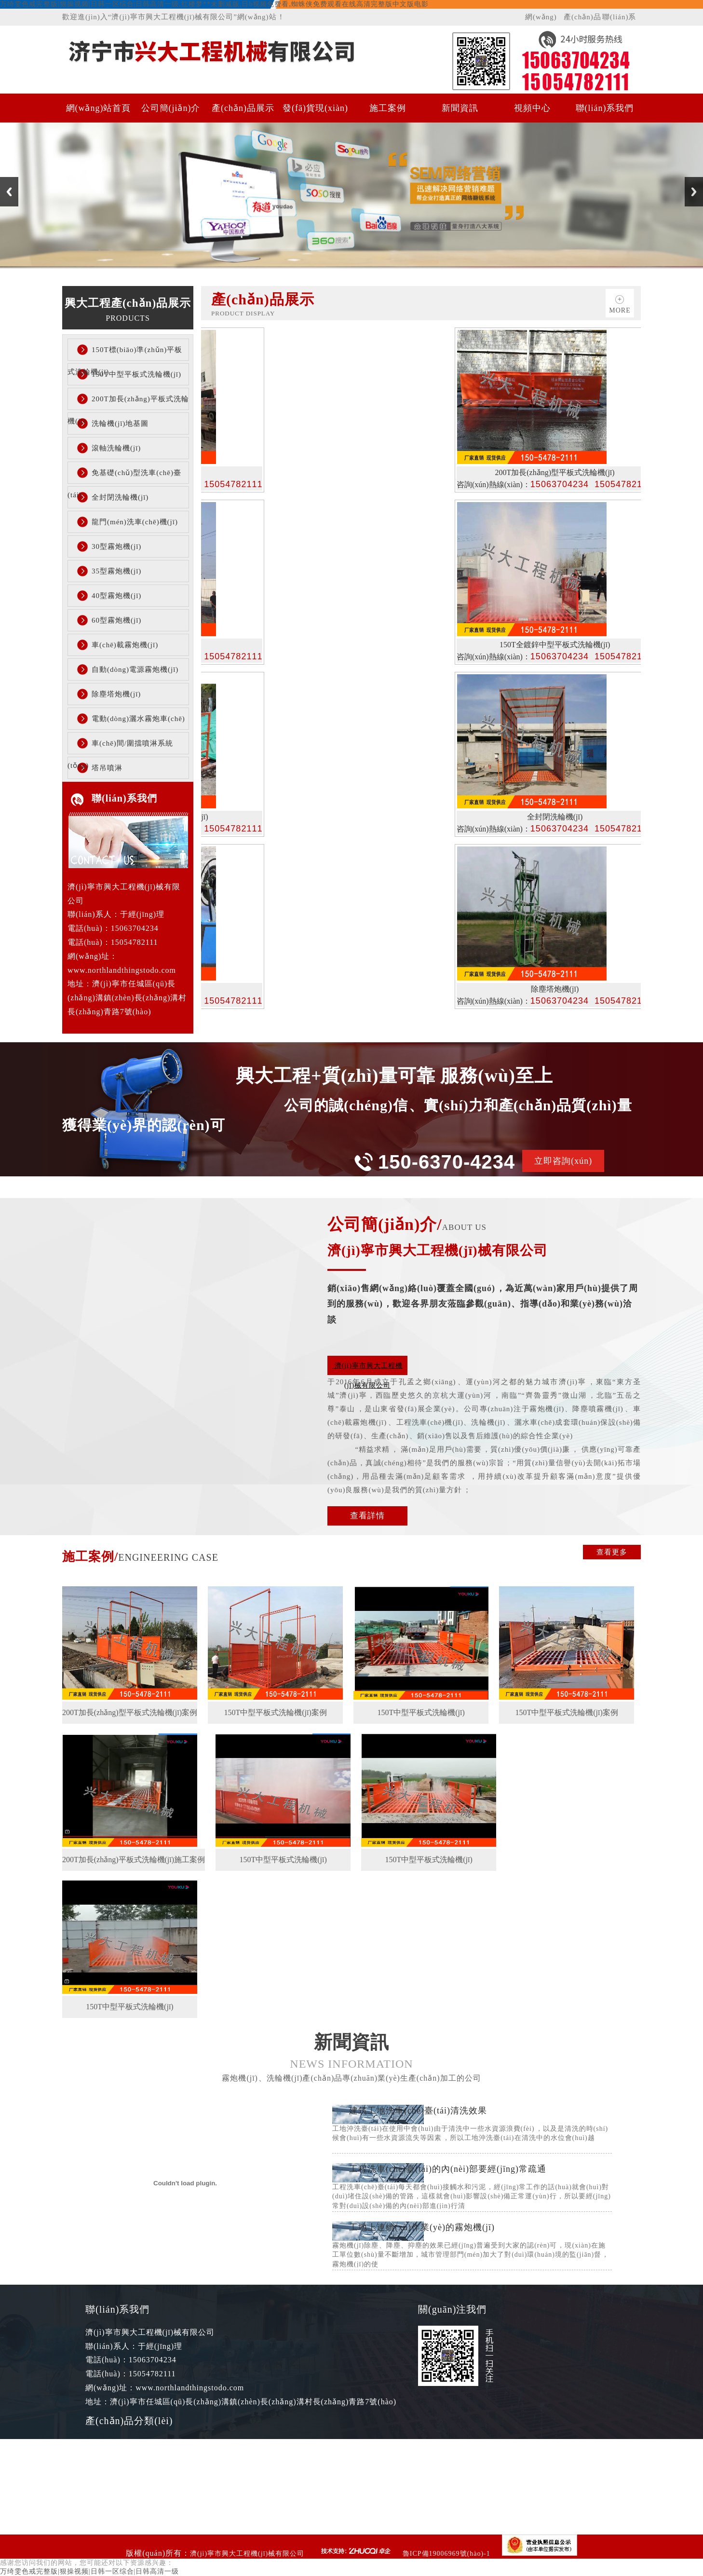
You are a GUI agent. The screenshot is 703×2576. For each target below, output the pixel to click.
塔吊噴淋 (107, 768)
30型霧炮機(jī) (116, 546)
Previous (9, 191)
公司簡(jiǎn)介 (171, 108)
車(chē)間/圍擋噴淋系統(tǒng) (120, 746)
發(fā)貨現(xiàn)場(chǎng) (315, 113)
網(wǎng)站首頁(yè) (543, 19)
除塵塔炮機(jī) (116, 694)
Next (694, 191)
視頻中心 (532, 108)
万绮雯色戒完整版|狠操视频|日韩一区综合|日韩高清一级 (89, 2571)
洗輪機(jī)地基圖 (120, 423)
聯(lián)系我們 (619, 19)
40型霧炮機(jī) (116, 596)
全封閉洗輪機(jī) (120, 497)
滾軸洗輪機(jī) (116, 448)
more (619, 310)
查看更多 (611, 1552)
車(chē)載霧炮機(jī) (125, 645)
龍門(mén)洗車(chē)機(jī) (135, 522)
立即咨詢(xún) (563, 1161)
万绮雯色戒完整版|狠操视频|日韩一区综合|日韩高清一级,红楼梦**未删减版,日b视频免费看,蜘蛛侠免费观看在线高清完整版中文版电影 (214, 4)
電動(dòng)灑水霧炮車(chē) (138, 718)
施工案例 (387, 108)
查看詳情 (367, 1515)
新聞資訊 (460, 108)
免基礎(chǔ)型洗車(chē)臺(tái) (124, 476)
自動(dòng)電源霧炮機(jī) (135, 669)
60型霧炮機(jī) (116, 620)
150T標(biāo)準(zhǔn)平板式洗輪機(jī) (125, 353)
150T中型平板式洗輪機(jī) (136, 374)
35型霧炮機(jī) (116, 571)
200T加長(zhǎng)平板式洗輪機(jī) (128, 402)
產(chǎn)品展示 (582, 19)
